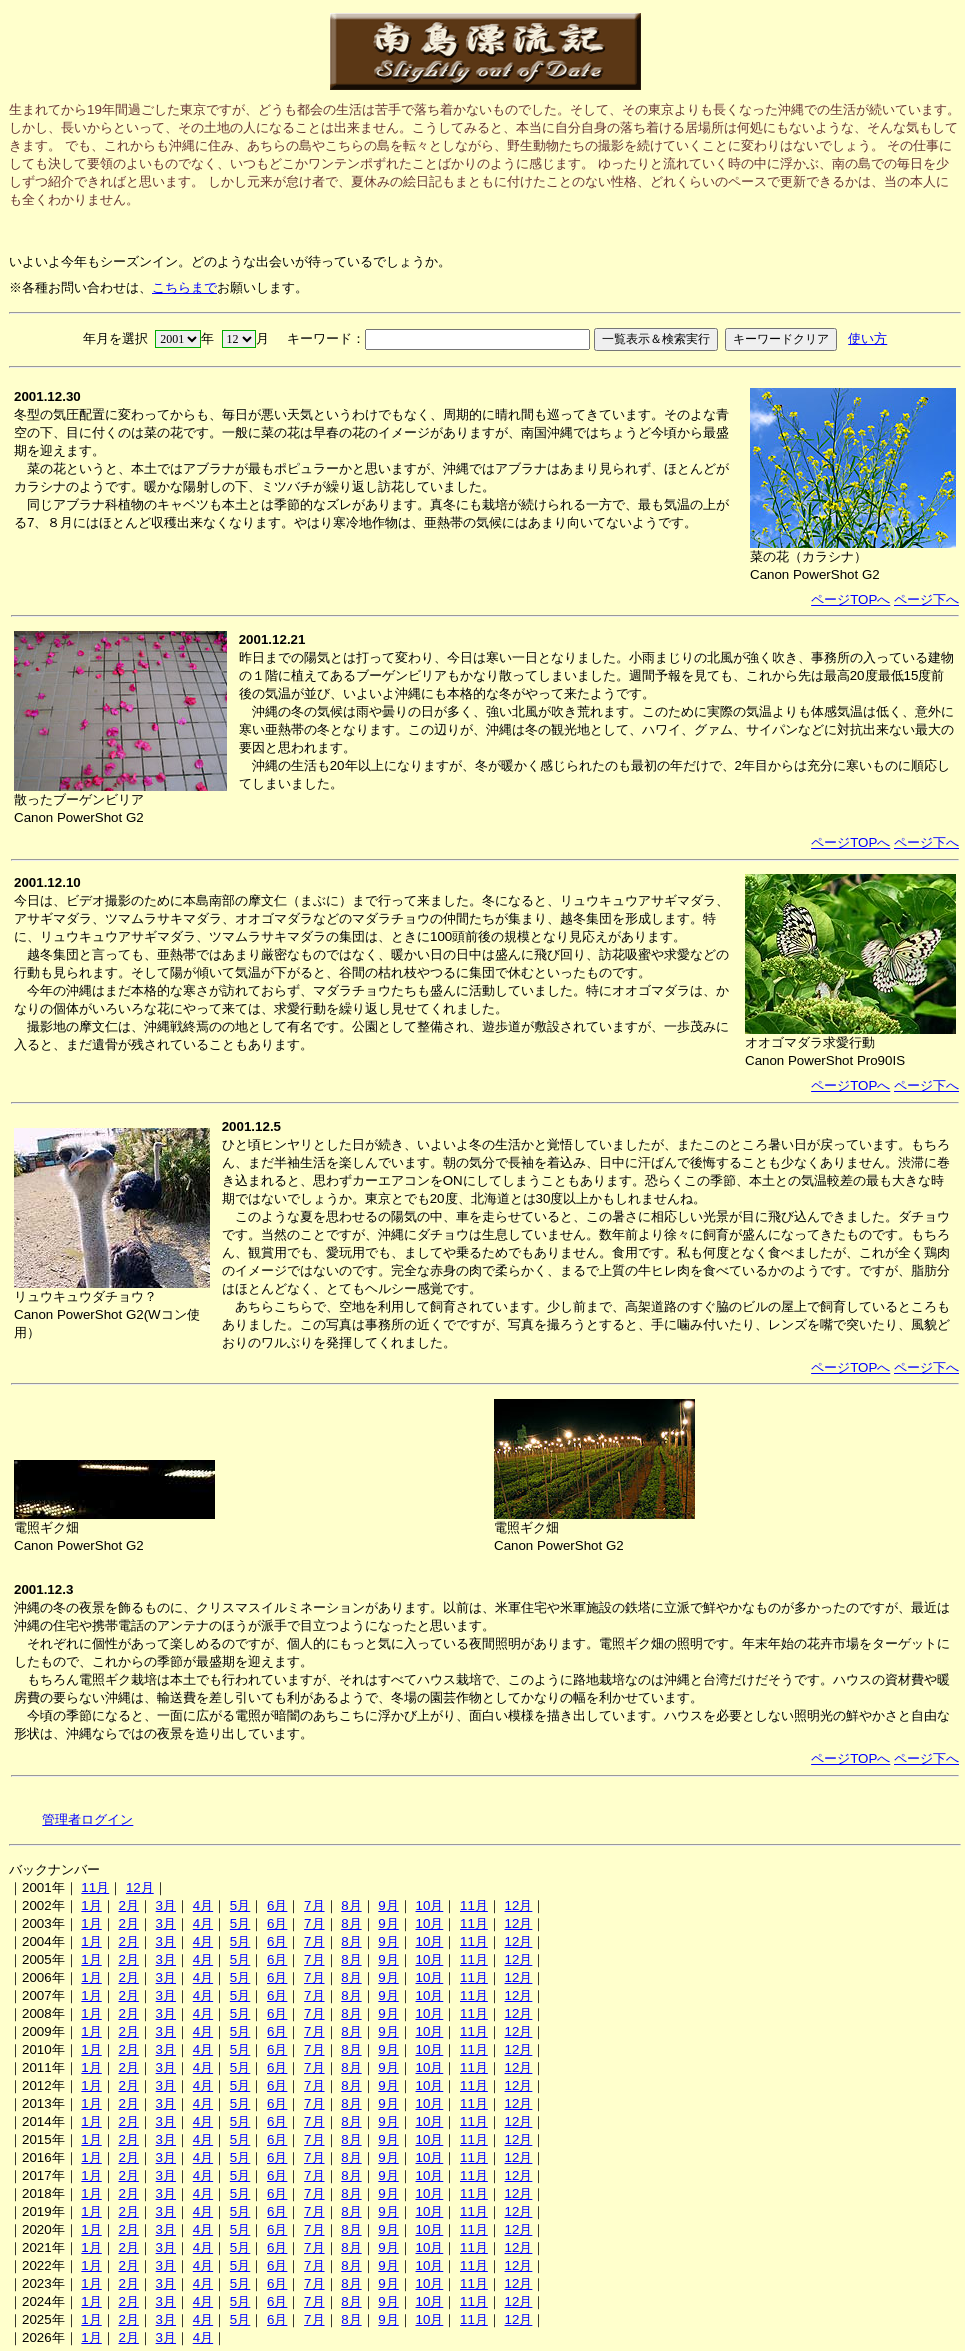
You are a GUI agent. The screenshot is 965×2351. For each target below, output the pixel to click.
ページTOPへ (850, 599)
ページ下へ (926, 599)
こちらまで (184, 287)
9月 (388, 1905)
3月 (166, 1905)
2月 (128, 1905)
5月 (240, 1905)
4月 (203, 1905)
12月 (140, 1887)
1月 (91, 1905)
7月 (314, 1905)
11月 (95, 1887)
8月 (351, 1905)
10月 (429, 1905)
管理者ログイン (87, 1819)
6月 (277, 1905)
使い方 (867, 338)
